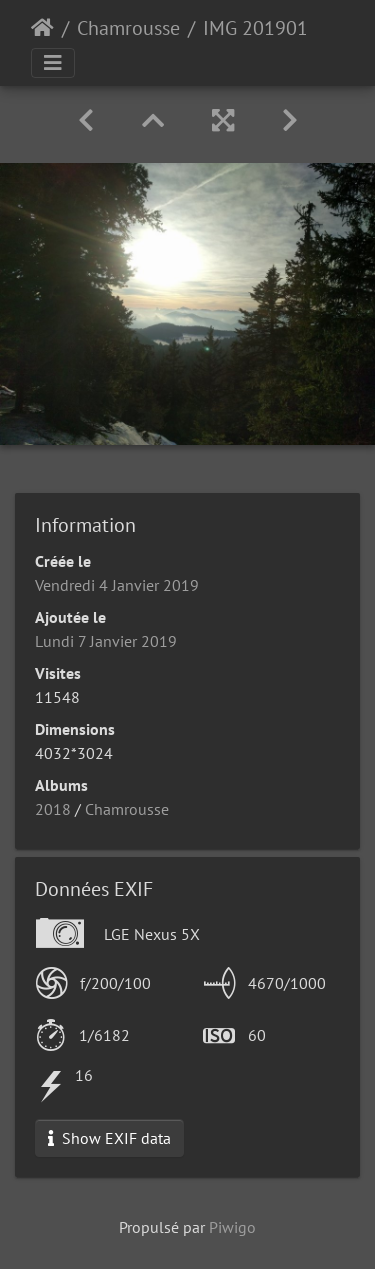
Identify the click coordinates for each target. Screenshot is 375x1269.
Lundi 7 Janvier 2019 (106, 641)
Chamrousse (128, 28)
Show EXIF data (109, 1138)
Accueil (42, 28)
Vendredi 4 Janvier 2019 (117, 585)
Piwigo (232, 1227)
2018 (53, 809)
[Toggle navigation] (53, 63)
